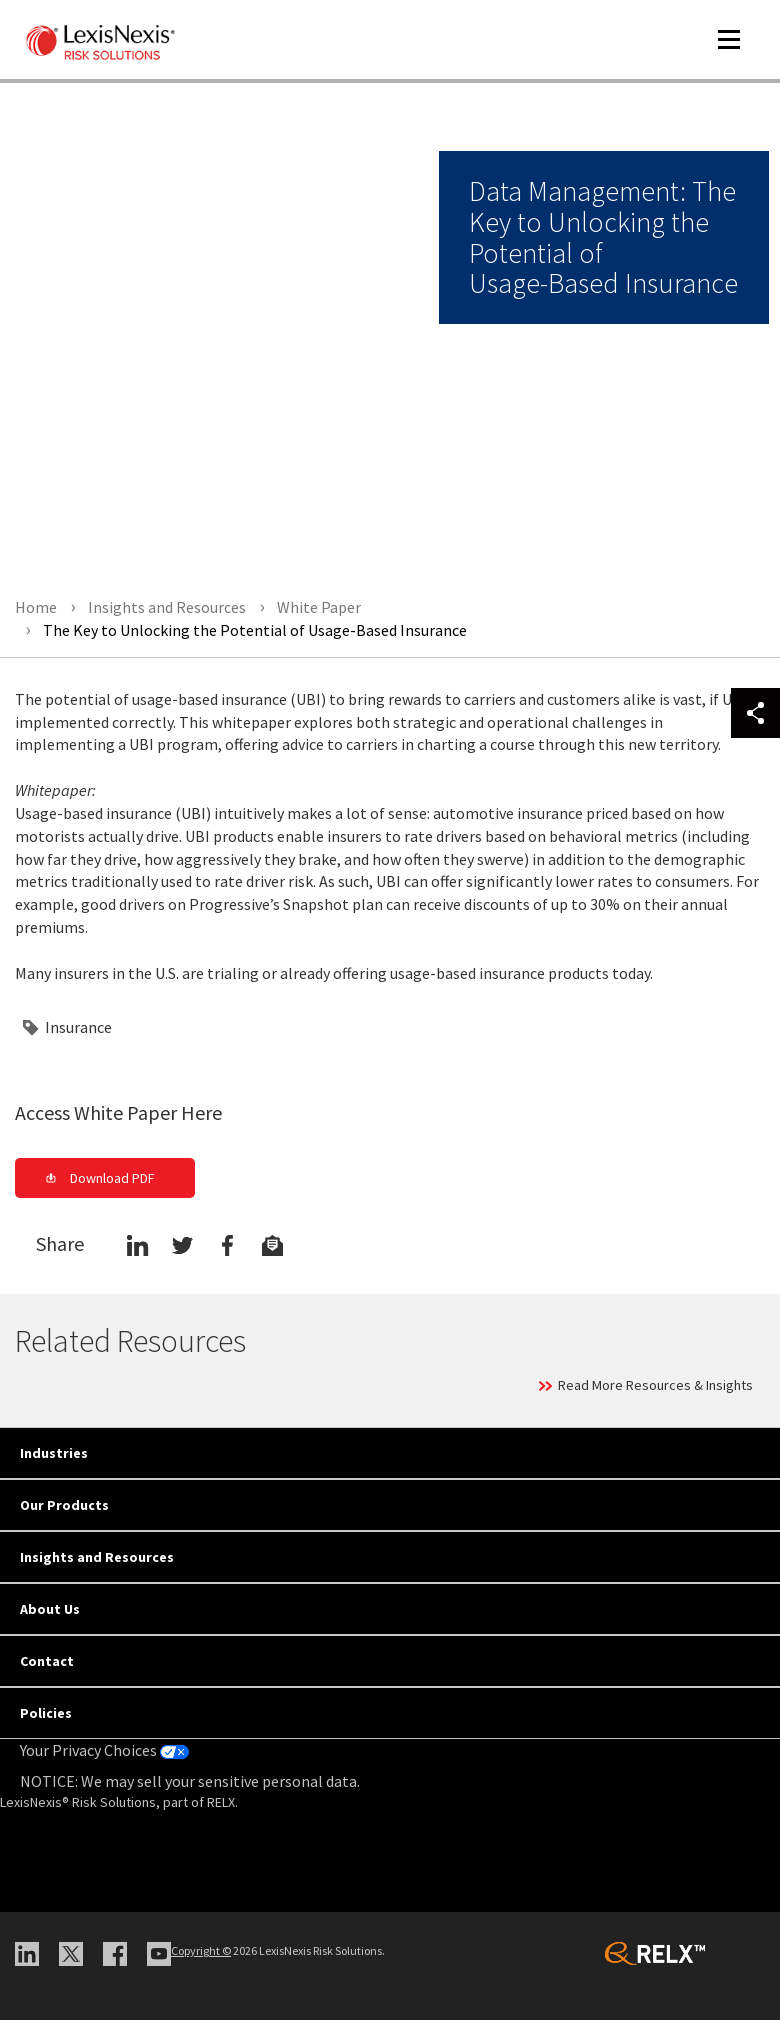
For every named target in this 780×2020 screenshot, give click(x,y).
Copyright (201, 1950)
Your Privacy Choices (104, 1750)
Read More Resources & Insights (655, 1385)
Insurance (78, 1027)
